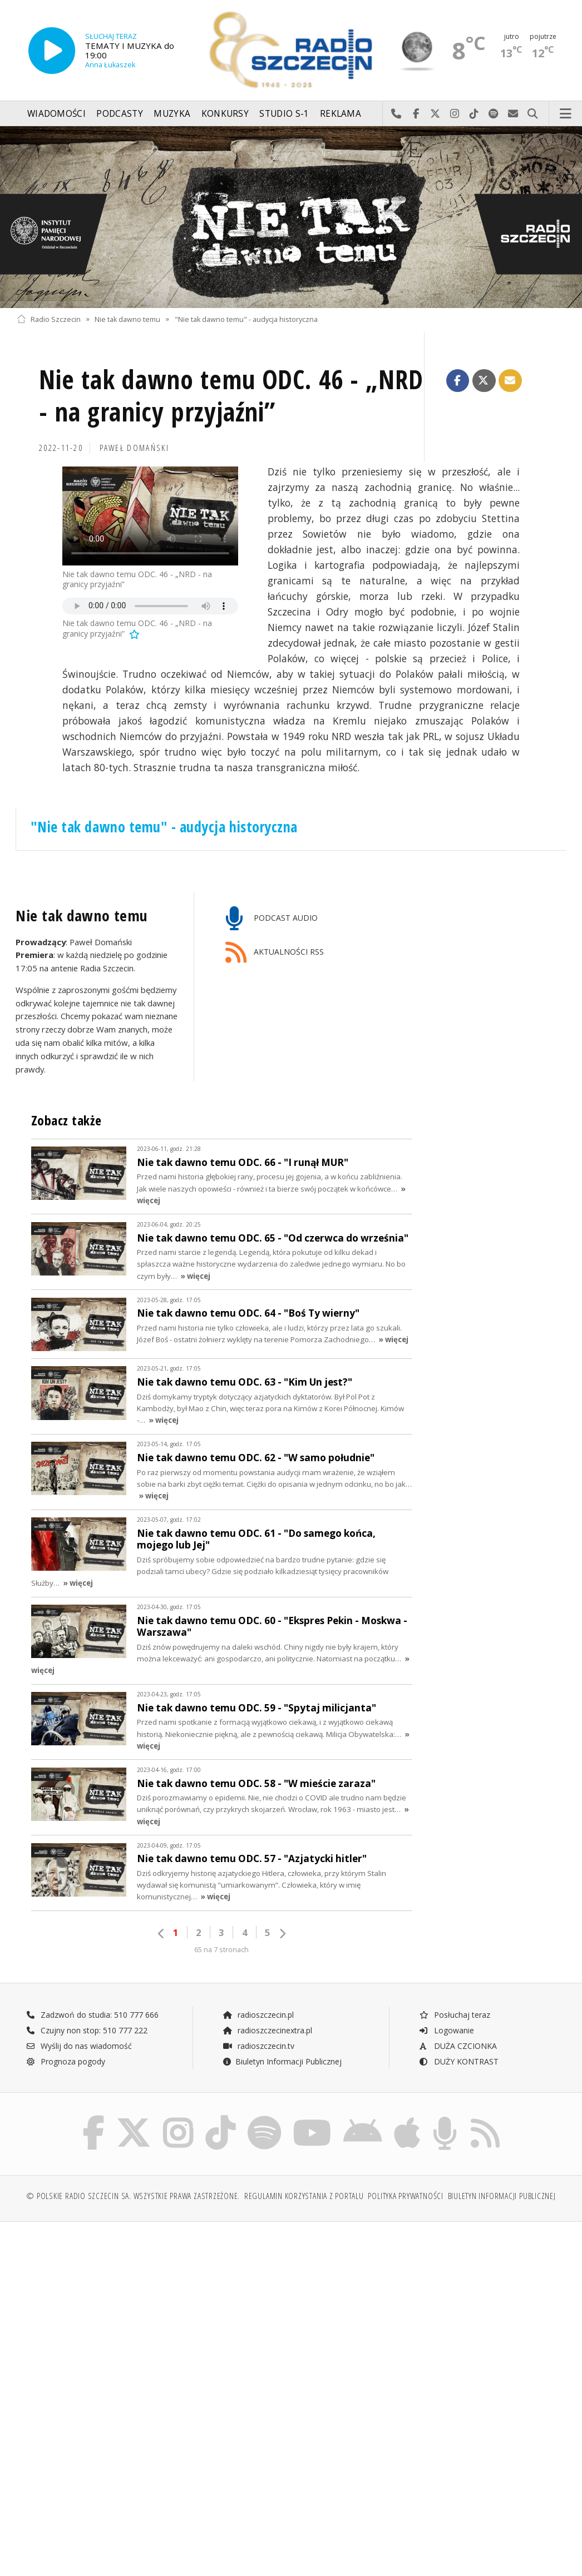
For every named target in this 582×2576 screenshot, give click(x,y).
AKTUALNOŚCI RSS (274, 953)
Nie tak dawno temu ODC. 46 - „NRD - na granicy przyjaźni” (231, 395)
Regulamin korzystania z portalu (304, 2196)
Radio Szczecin (48, 319)
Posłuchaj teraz (454, 2014)
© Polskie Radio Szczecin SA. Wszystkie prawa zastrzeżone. (133, 2196)
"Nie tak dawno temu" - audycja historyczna (246, 319)
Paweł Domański (134, 448)
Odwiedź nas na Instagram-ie (455, 114)
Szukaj (532, 114)
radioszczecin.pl (258, 2014)
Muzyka (172, 114)
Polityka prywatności (405, 2196)
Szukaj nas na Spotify (494, 114)
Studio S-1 (284, 114)
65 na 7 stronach (221, 1949)
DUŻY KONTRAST (458, 2061)
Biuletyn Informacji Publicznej (282, 2061)
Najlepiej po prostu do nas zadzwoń (396, 114)
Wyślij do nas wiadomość (513, 114)
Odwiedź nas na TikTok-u (474, 114)
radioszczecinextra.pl (267, 2030)
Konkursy (225, 114)
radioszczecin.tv (258, 2046)
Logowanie (446, 2030)
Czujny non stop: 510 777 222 (87, 2030)
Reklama (340, 114)
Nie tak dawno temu (127, 319)
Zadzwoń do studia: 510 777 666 (92, 2014)
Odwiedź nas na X (435, 114)
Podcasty (119, 114)
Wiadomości (56, 114)
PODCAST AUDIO (271, 919)
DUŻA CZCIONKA (457, 2046)
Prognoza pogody (66, 2061)
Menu (566, 114)
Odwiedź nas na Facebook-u (416, 114)
